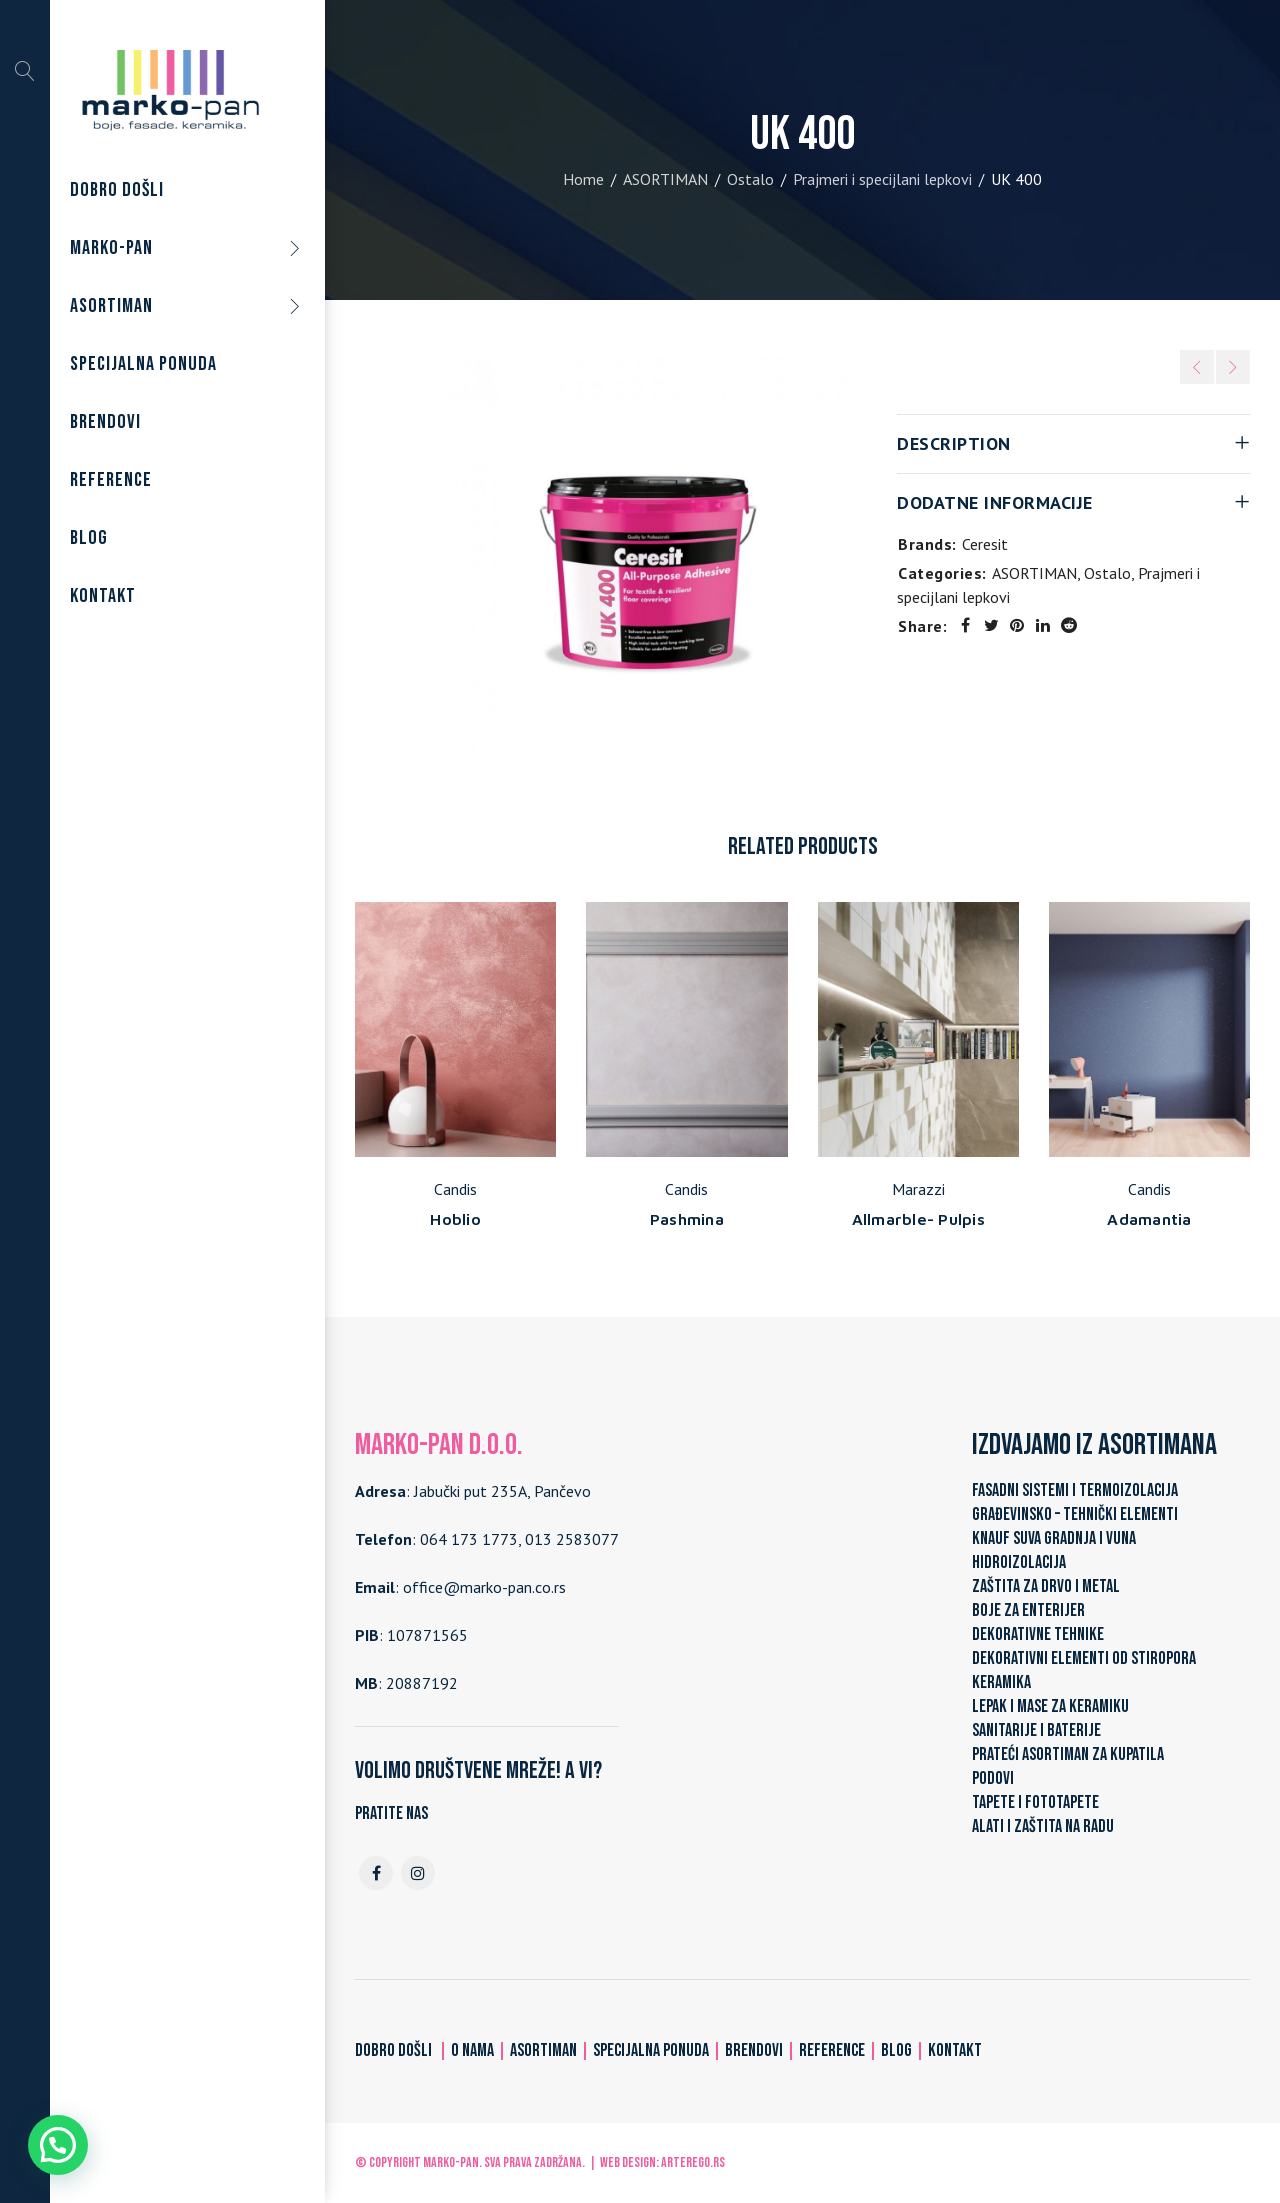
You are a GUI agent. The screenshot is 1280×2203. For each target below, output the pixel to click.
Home (583, 179)
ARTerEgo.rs (693, 2162)
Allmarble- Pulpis (918, 1219)
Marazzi (918, 1189)
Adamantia (1149, 1219)
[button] (58, 2145)
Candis (455, 1189)
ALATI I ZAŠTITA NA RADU (1043, 1826)
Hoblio (455, 1219)
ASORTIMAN (665, 179)
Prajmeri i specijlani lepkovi (882, 179)
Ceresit (985, 544)
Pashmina (687, 1219)
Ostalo (750, 179)
